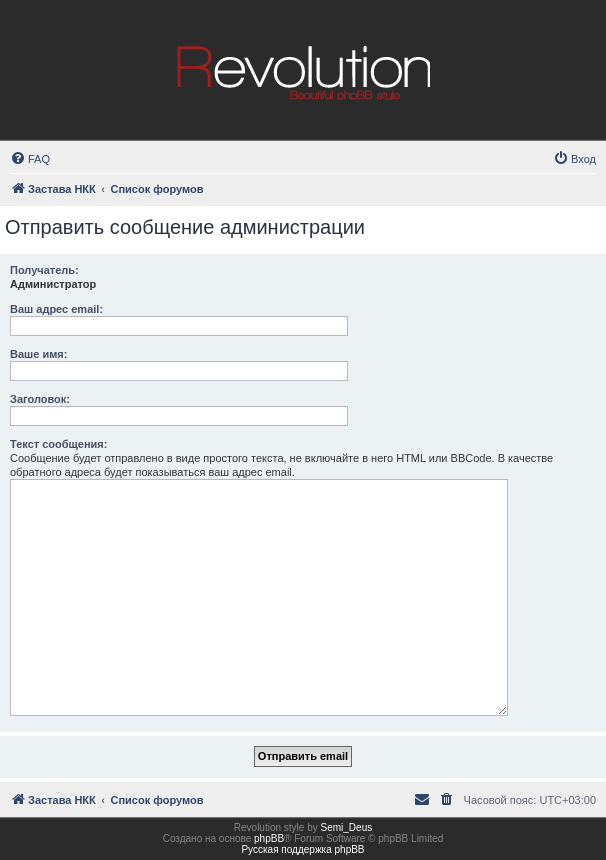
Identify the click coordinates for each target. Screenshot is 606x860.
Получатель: (44, 270)
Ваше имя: (38, 354)
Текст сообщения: (58, 444)
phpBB (269, 838)
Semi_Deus (347, 827)
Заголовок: (40, 399)
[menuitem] (30, 159)
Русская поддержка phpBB (302, 849)
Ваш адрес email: (56, 309)
